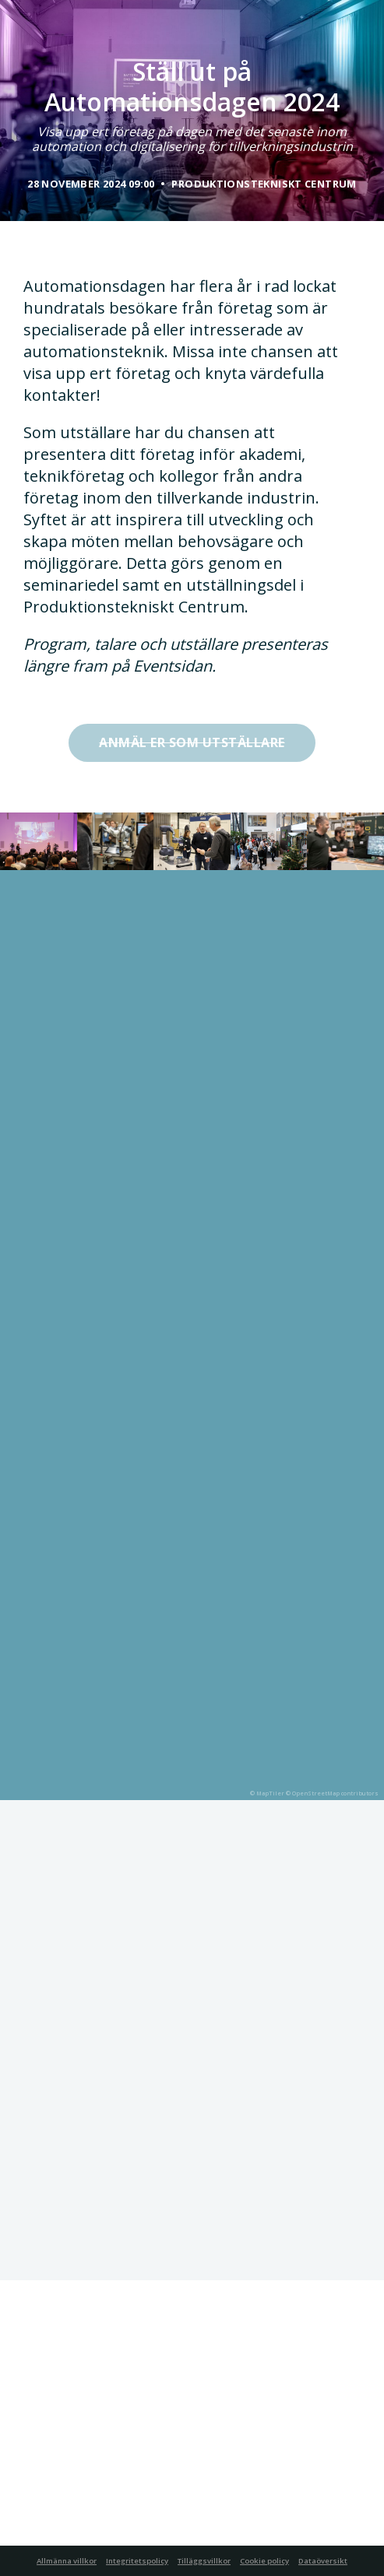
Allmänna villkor (67, 2561)
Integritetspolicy (137, 2561)
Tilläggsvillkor (204, 2561)
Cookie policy (264, 2561)
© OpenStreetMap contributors (332, 1793)
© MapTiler (267, 1793)
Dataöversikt (322, 2561)
